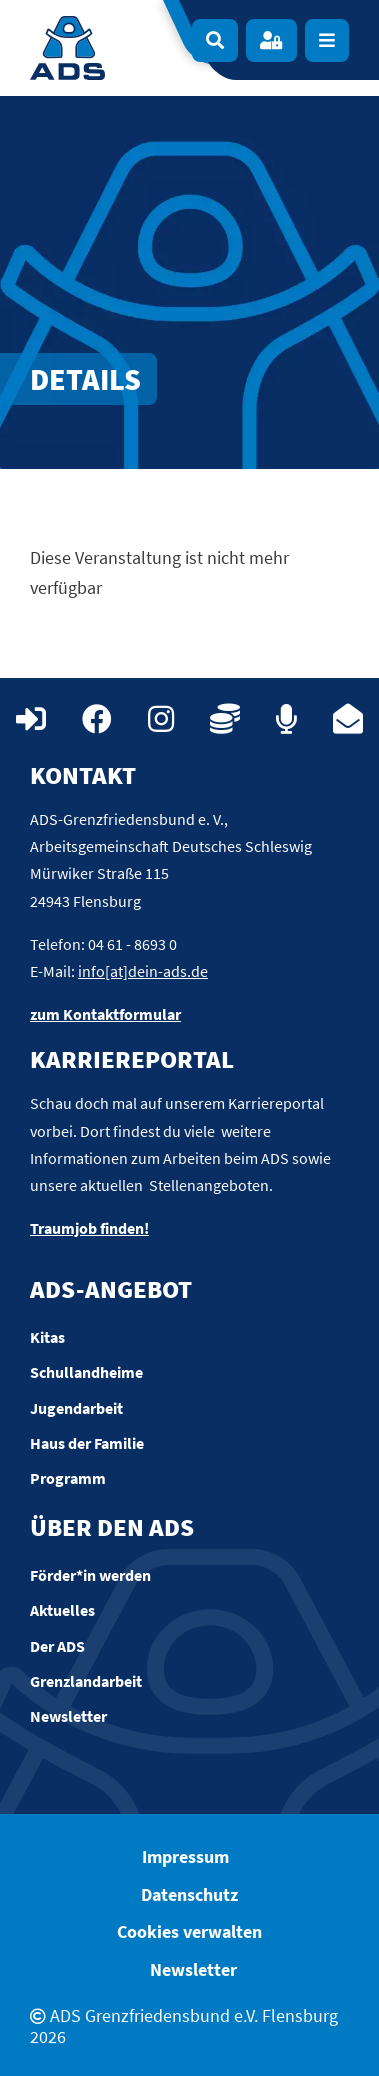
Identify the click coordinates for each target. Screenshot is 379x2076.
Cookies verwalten (189, 1931)
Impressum (185, 1856)
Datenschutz (189, 1894)
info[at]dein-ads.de (143, 971)
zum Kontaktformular (105, 1014)
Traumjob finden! (89, 1228)
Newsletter (193, 1969)
